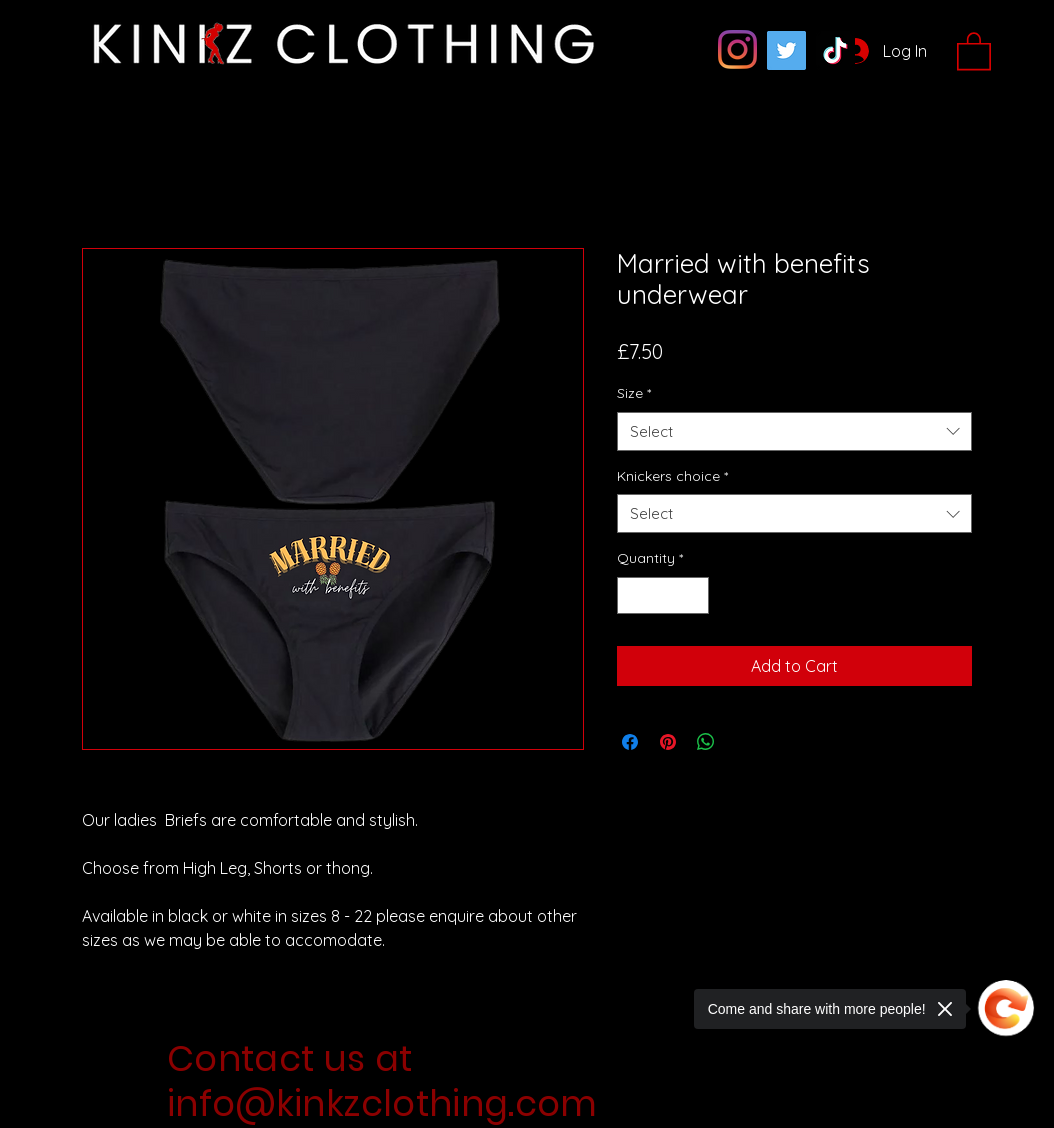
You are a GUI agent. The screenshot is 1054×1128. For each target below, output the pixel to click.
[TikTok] (835, 50)
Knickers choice (672, 476)
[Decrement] (632, 595)
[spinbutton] (663, 595)
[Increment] (693, 595)
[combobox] (794, 431)
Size (634, 393)
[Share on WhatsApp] (706, 742)
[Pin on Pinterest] (668, 742)
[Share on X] (744, 742)
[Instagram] (737, 49)
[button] (974, 50)
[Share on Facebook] (630, 742)
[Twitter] (786, 50)
